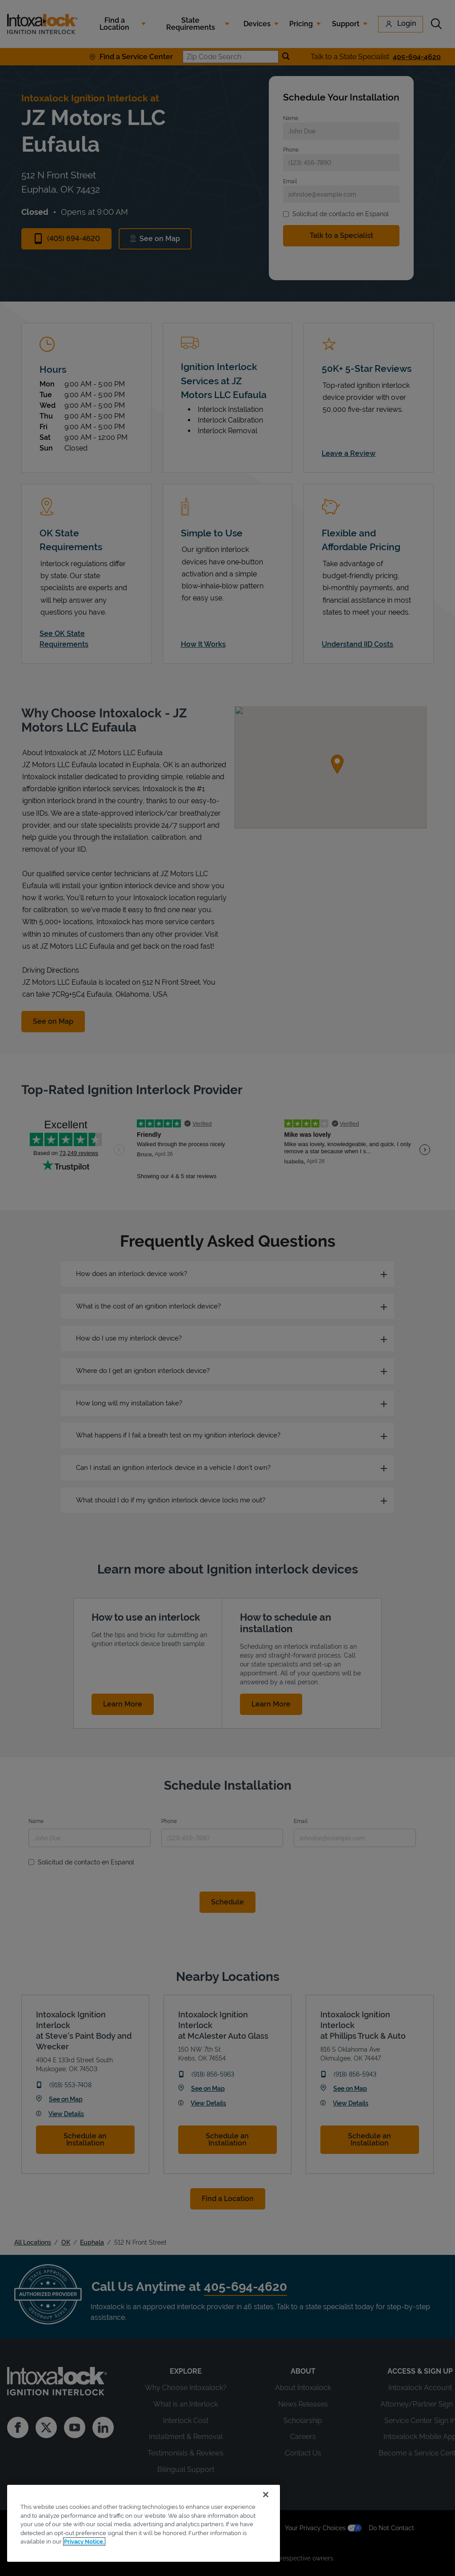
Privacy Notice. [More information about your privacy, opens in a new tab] (84, 2541)
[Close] (265, 2494)
